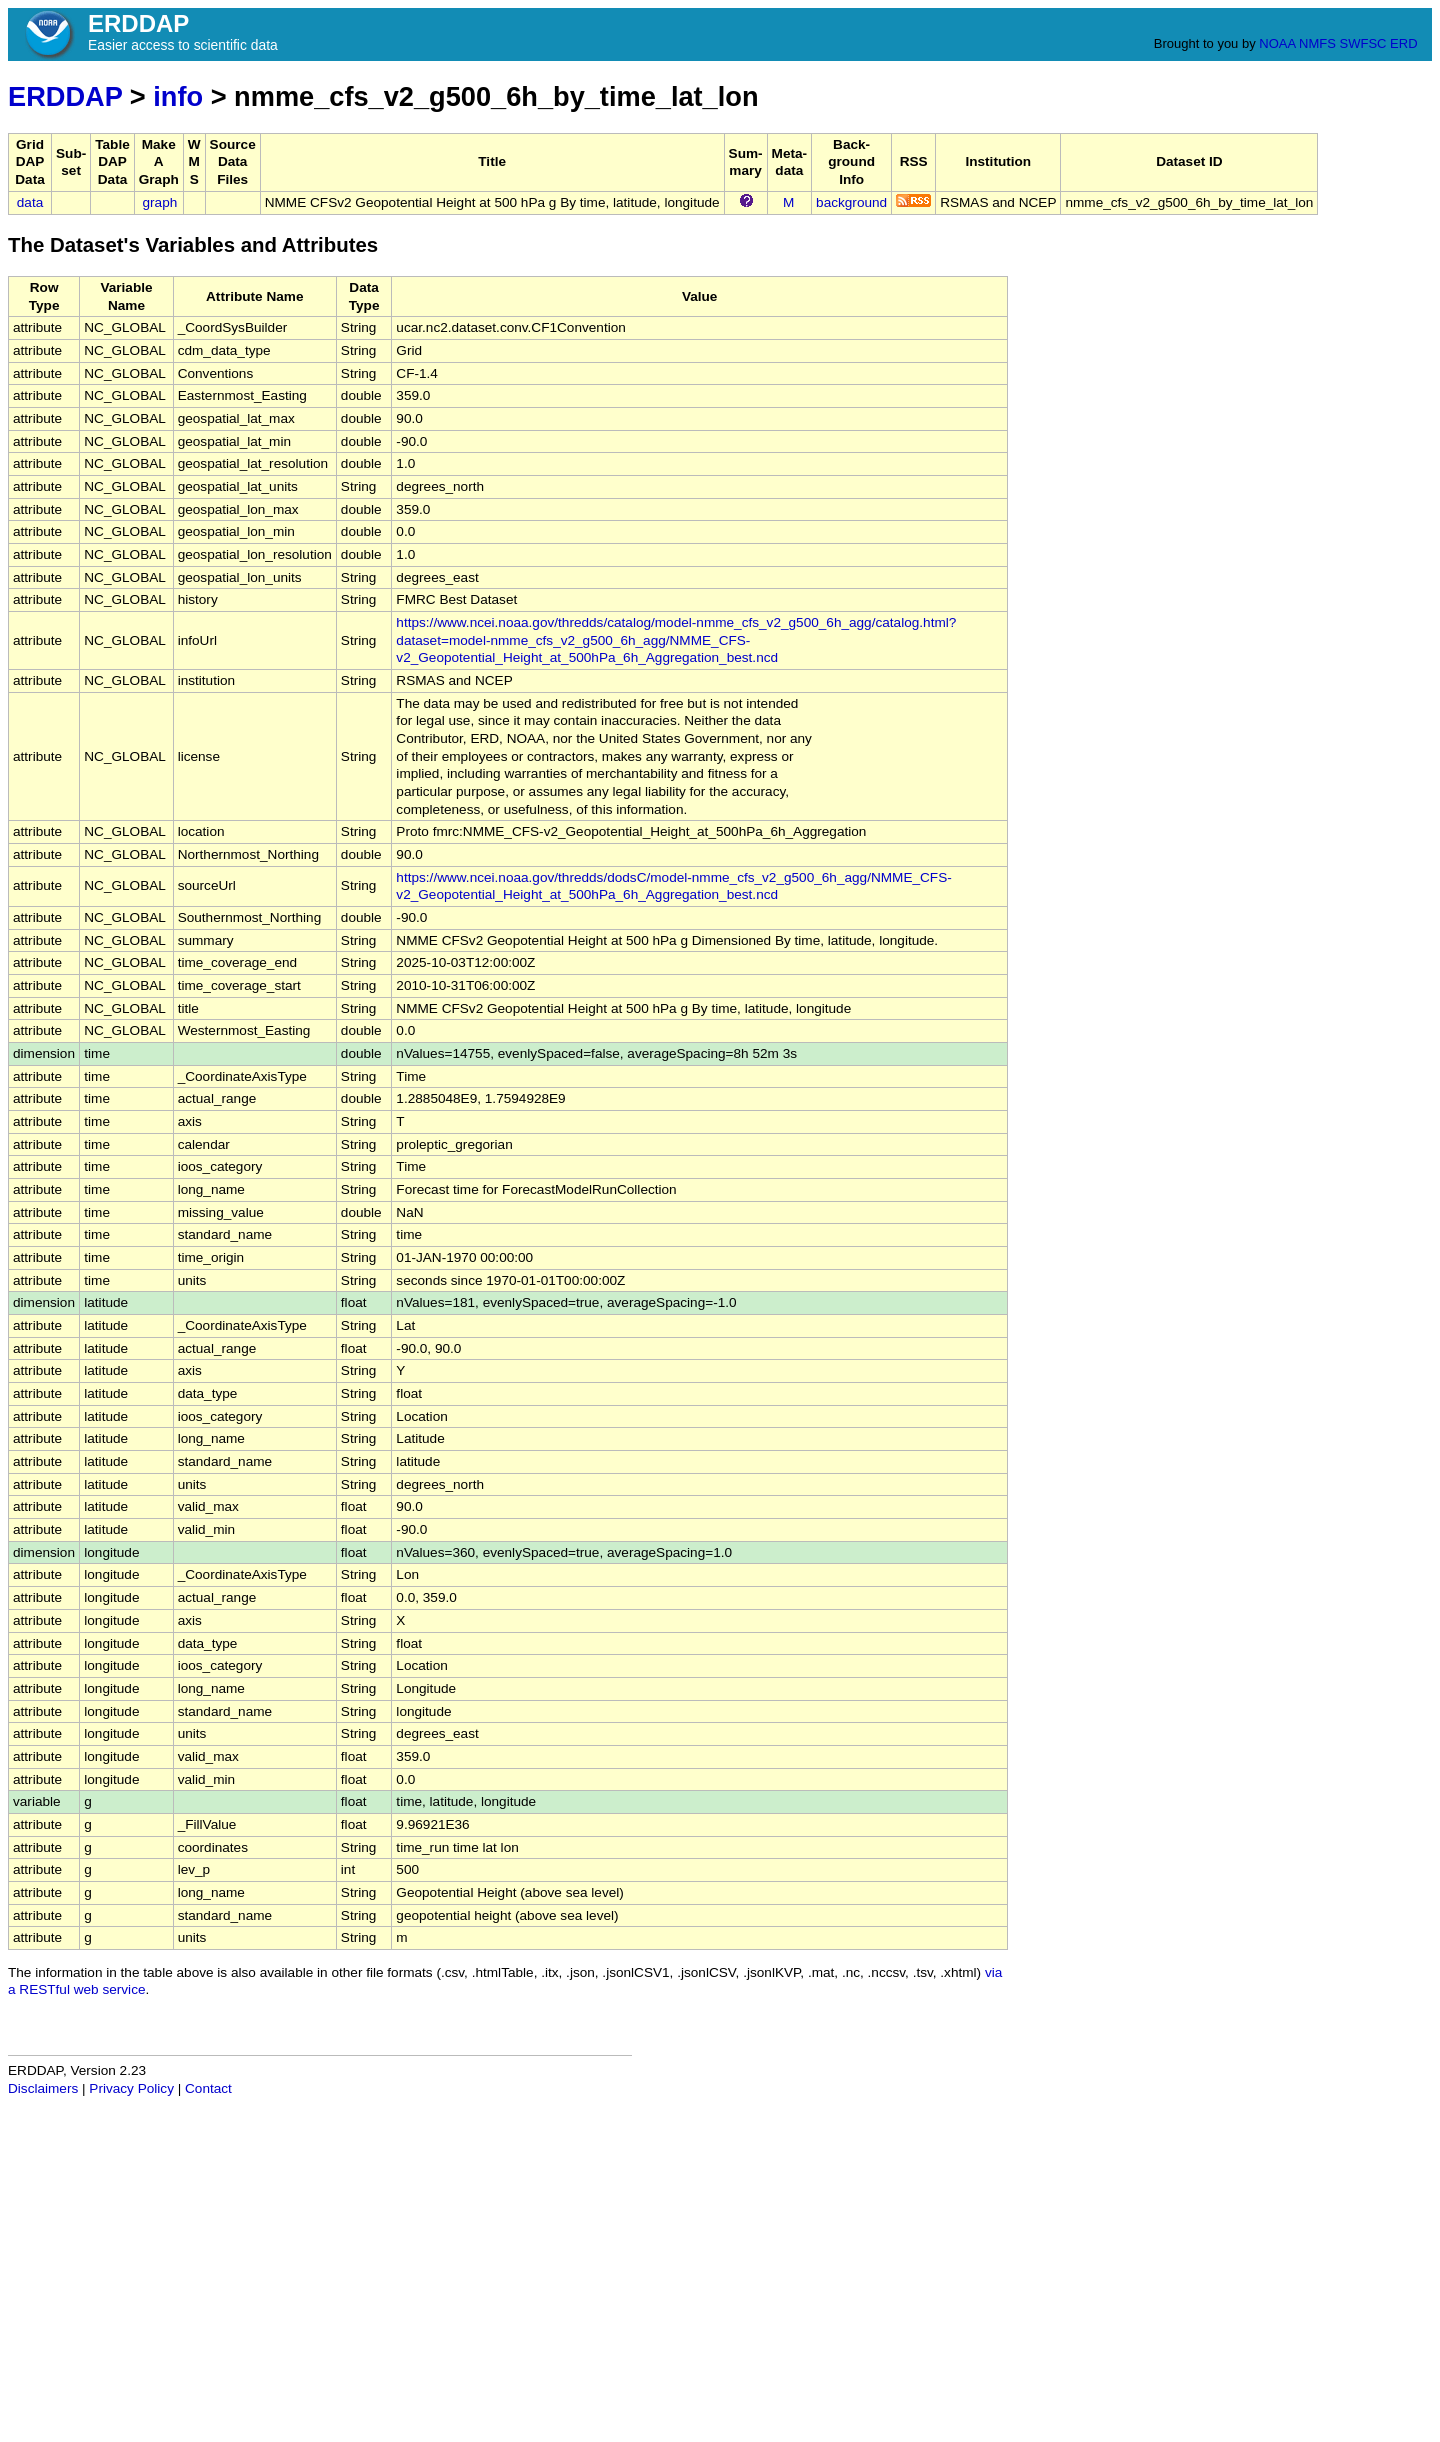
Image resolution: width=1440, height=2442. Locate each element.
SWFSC (1363, 43)
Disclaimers (43, 2088)
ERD (1403, 43)
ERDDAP (65, 96)
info (178, 96)
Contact (208, 2088)
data (30, 202)
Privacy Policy (131, 2088)
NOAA (1277, 43)
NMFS (1317, 43)
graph (160, 202)
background (851, 202)
